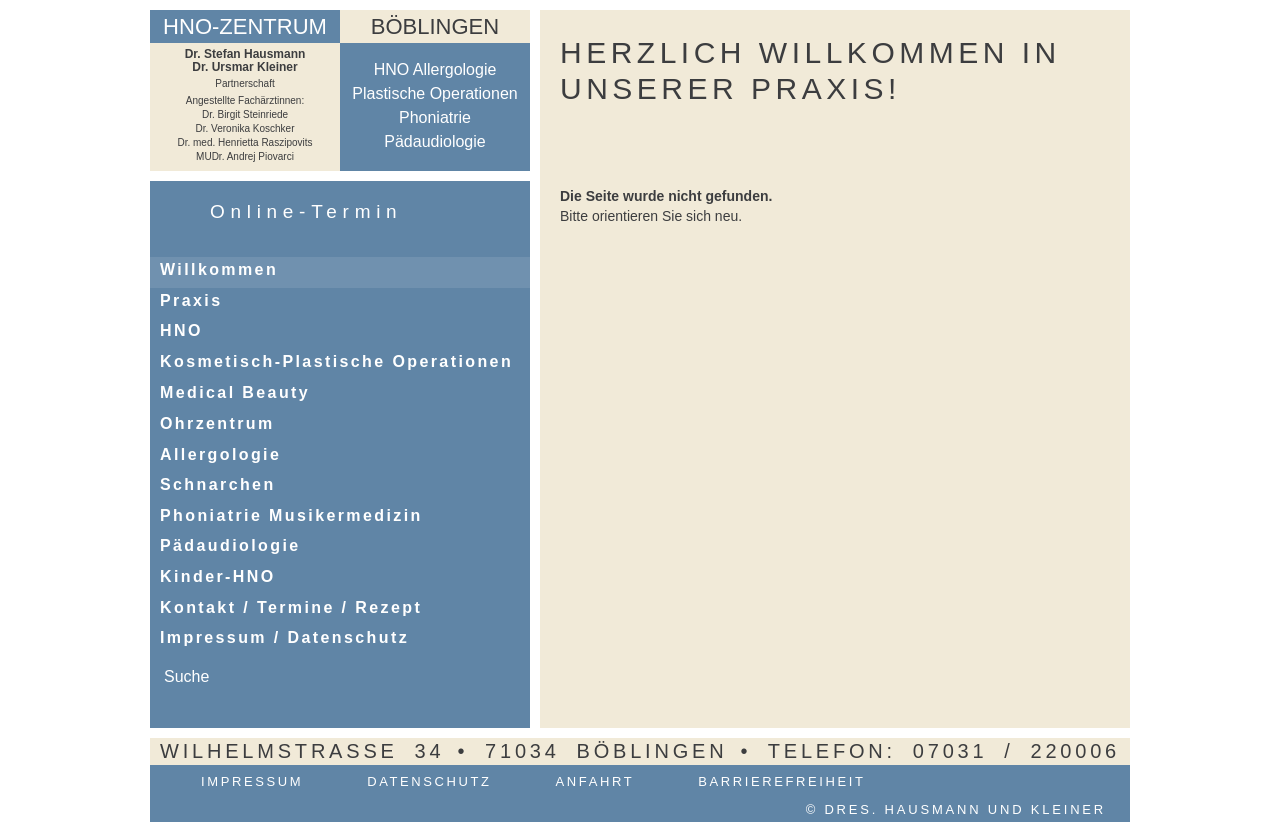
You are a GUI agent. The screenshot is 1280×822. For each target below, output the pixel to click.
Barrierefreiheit (781, 781)
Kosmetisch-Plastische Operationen (336, 361)
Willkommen (219, 269)
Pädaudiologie (230, 545)
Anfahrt (595, 781)
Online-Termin (306, 211)
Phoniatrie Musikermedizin (291, 515)
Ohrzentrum (217, 423)
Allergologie (220, 454)
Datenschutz (429, 781)
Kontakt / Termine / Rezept (291, 607)
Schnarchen (218, 484)
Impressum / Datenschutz (284, 637)
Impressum (252, 781)
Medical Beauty (235, 392)
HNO (181, 330)
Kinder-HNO (218, 576)
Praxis (191, 300)
